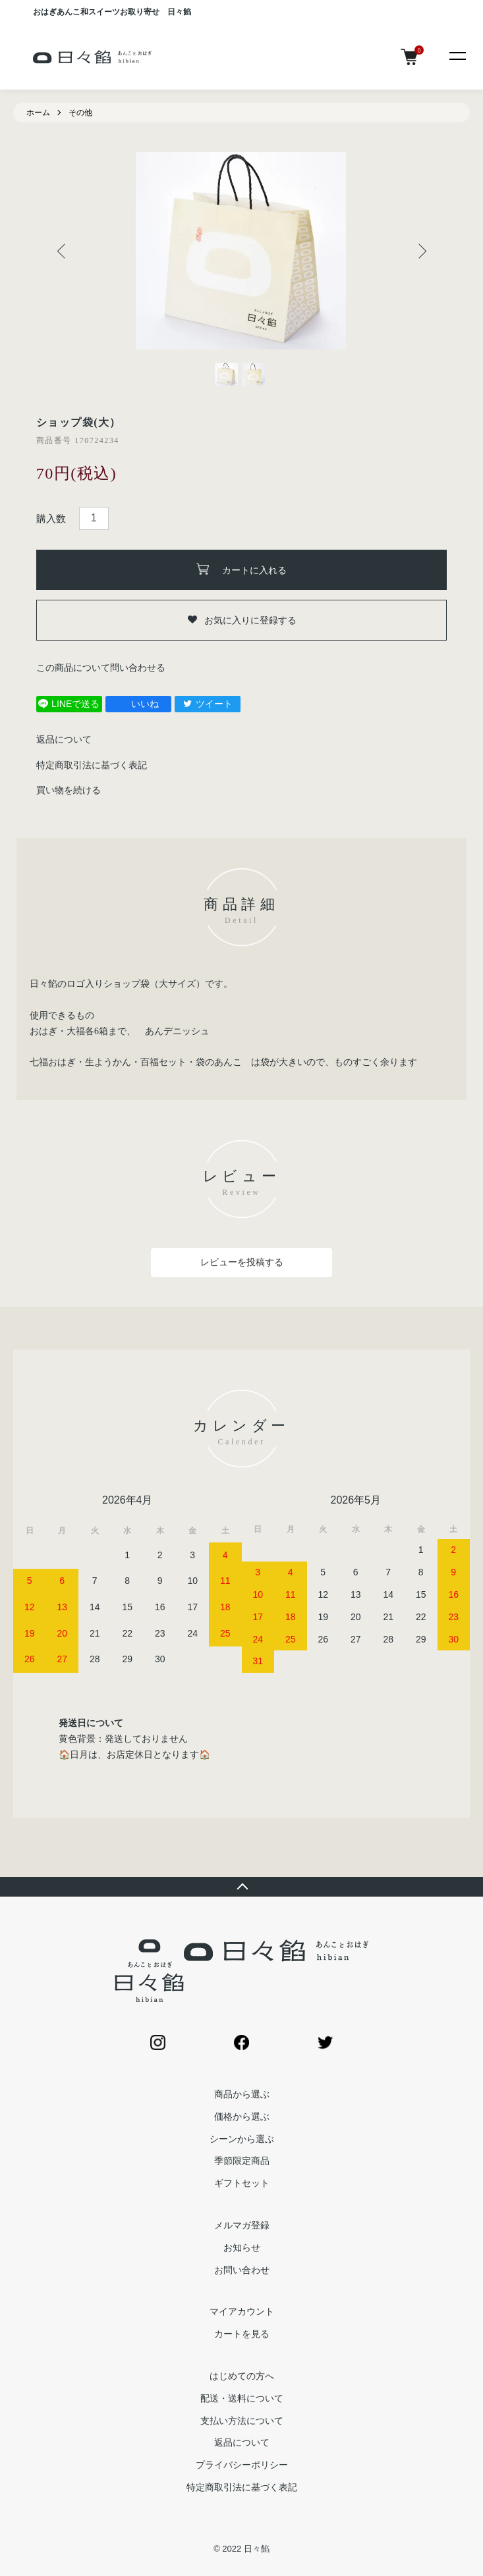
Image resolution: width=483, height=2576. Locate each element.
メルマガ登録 (242, 2225)
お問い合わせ (242, 2270)
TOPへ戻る (241, 1887)
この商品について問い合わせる (100, 667)
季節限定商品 (242, 2160)
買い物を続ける (68, 790)
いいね (138, 703)
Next (420, 251)
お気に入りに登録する (241, 620)
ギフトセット (242, 2183)
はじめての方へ (242, 2376)
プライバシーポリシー (242, 2464)
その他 (80, 112)
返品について (64, 739)
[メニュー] (456, 55)
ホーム (38, 112)
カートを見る (242, 2333)
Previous (63, 251)
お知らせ (241, 2247)
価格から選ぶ (242, 2116)
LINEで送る (68, 703)
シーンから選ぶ (242, 2139)
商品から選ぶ (242, 2094)
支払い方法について (241, 2420)
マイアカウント (242, 2311)
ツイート (208, 703)
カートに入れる (241, 569)
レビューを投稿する (241, 1262)
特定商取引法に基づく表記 (91, 765)
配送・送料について (241, 2398)
